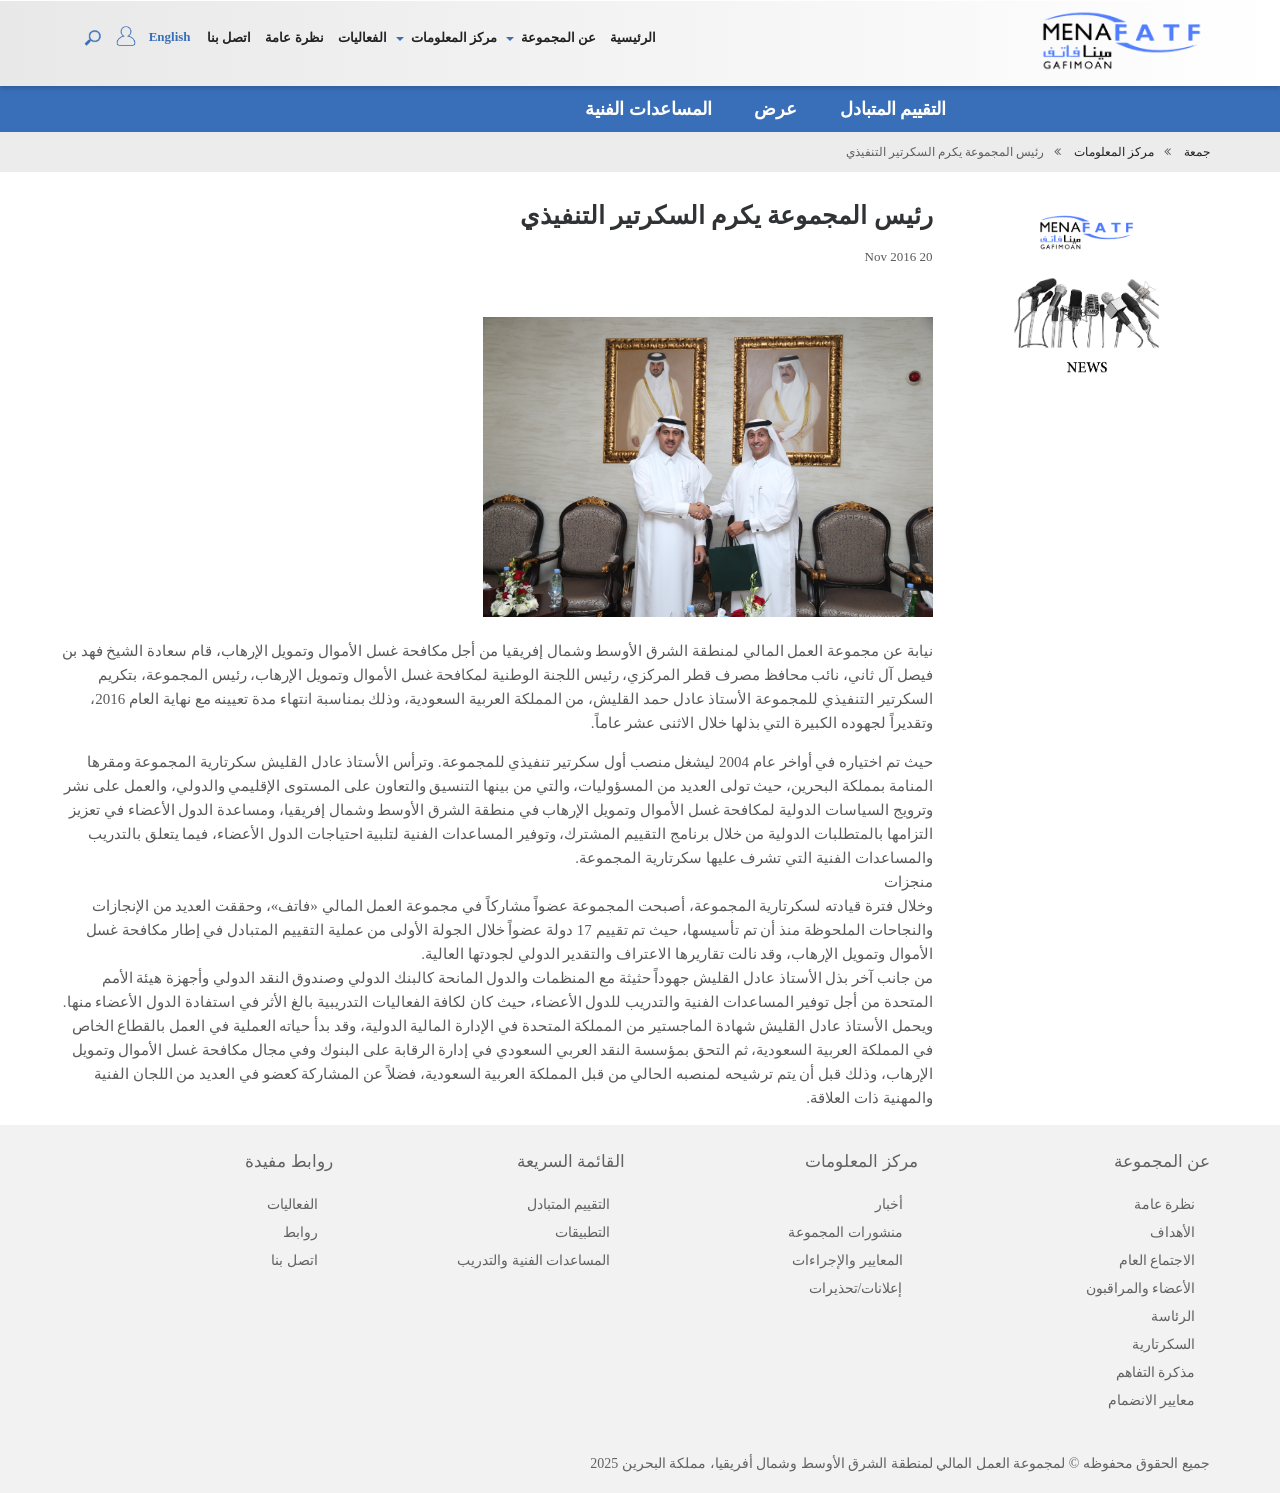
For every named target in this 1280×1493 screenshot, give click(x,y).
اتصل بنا (229, 37)
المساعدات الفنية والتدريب (533, 1260)
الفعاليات (362, 37)
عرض (770, 109)
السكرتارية (1163, 1344)
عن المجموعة (558, 37)
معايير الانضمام (1152, 1400)
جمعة (1197, 152)
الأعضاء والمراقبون (1141, 1288)
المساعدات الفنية (642, 109)
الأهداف (1172, 1232)
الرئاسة (1173, 1316)
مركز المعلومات (454, 37)
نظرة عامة (294, 37)
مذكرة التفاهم (1156, 1372)
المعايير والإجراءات (847, 1260)
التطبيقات (582, 1232)
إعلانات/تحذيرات (856, 1288)
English (170, 36)
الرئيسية (633, 37)
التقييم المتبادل (886, 109)
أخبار (889, 1204)
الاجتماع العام (1157, 1260)
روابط (300, 1232)
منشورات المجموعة (845, 1232)
